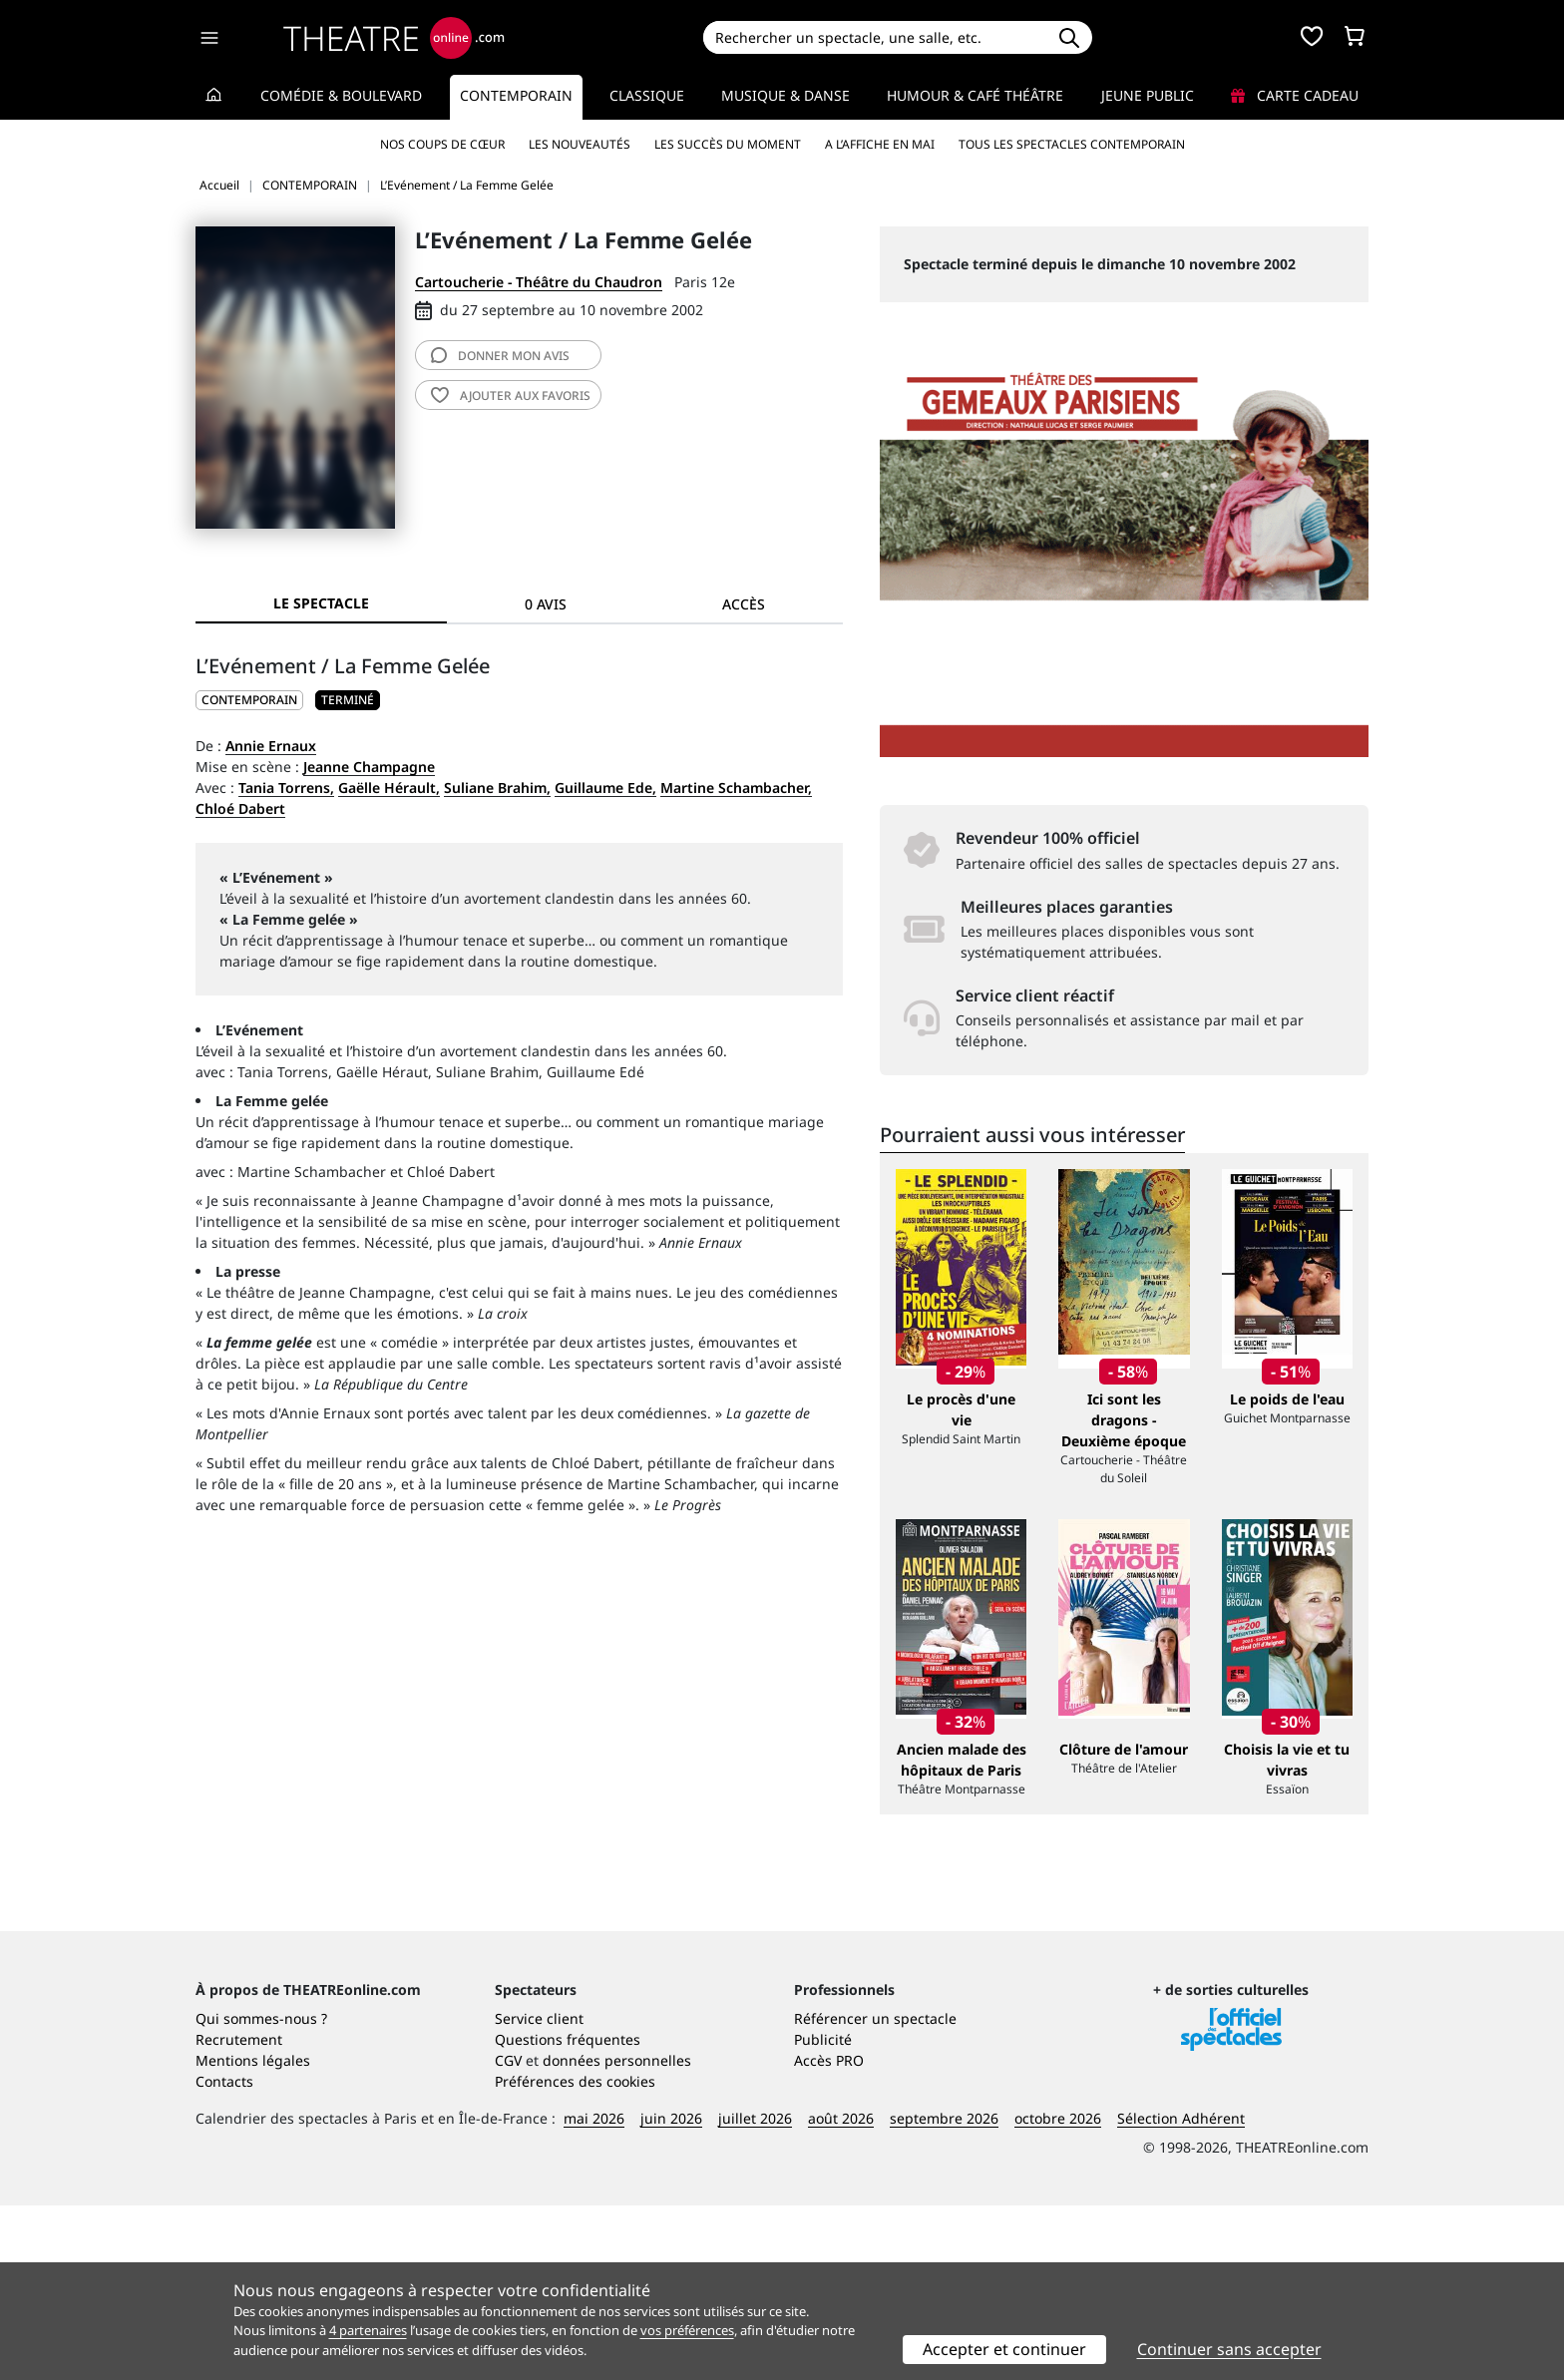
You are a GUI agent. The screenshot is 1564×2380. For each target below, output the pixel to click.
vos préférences (687, 2330)
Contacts (224, 2255)
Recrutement (239, 2213)
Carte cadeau (1295, 95)
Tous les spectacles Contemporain (1072, 144)
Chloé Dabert (240, 808)
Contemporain (516, 95)
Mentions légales (253, 2234)
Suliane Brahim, (497, 787)
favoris (510, 395)
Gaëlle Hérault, (389, 787)
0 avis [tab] (546, 604)
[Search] (874, 37)
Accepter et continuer (1004, 2349)
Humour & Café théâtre (975, 95)
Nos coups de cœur (442, 144)
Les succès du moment (727, 144)
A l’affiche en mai (880, 144)
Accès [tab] (743, 604)
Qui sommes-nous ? (261, 2192)
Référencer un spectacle (875, 2192)
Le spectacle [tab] (321, 603)
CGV (508, 2234)
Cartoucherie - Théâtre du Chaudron (538, 281)
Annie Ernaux (270, 745)
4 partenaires (368, 2330)
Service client (539, 2192)
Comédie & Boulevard (341, 95)
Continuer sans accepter (1229, 2349)
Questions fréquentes (567, 2213)
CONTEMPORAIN (249, 699)
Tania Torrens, (286, 787)
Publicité (823, 2213)
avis (500, 355)
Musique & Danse (785, 95)
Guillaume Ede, (605, 787)
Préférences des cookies (575, 2255)
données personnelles (617, 2234)
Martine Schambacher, (736, 787)
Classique (646, 95)
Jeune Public (1147, 95)
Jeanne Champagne (369, 766)
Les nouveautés (579, 144)
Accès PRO (829, 2234)
